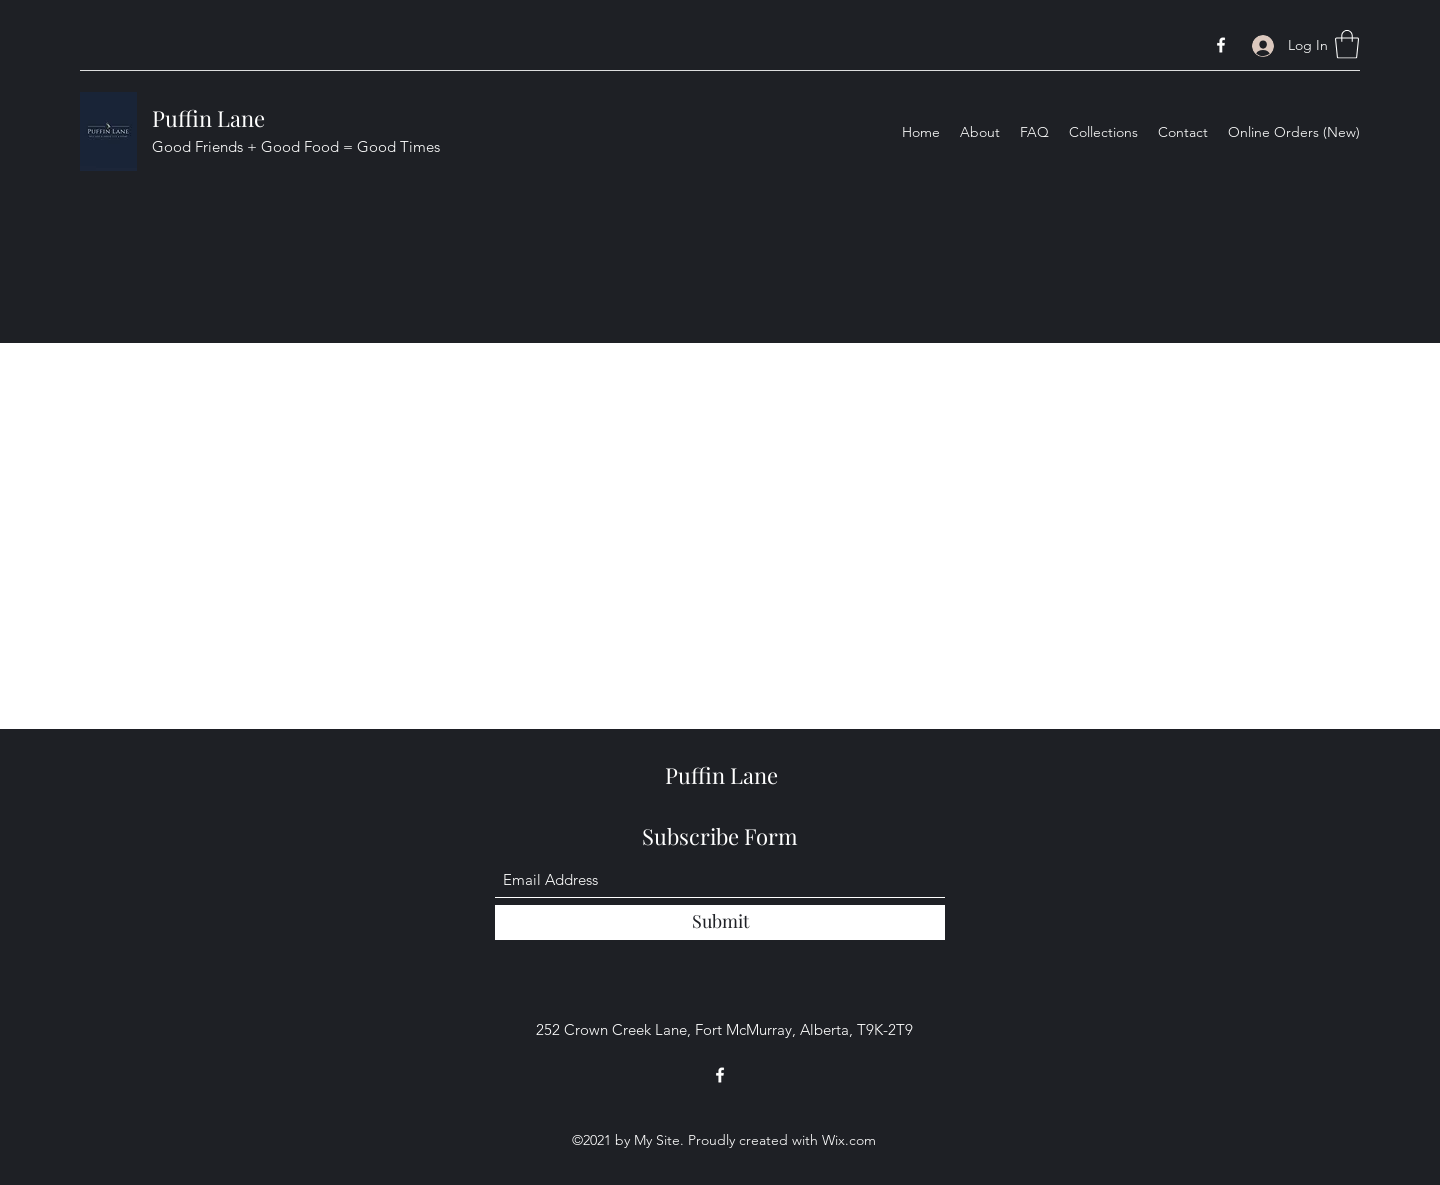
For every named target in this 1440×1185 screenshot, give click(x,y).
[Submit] (720, 922)
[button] (1347, 44)
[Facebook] (1221, 45)
